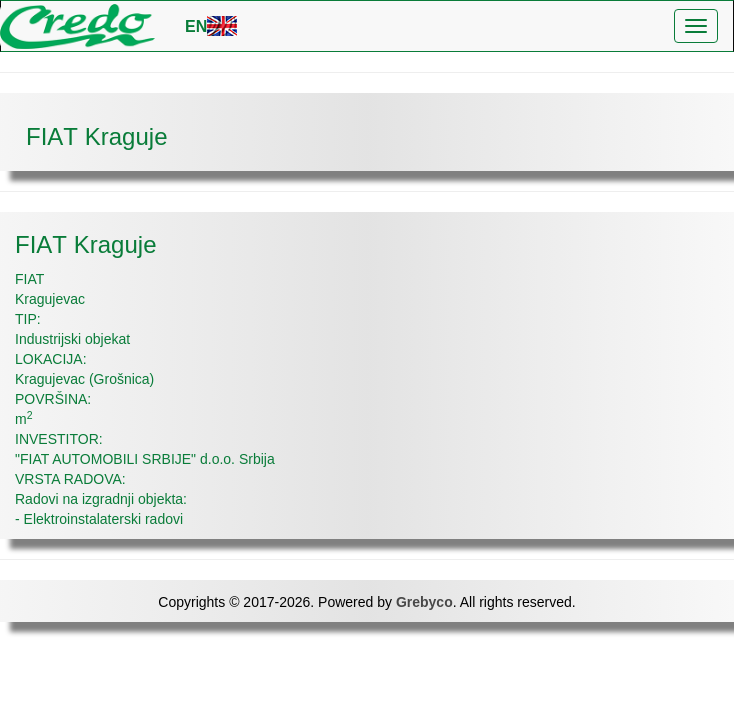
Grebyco (424, 602)
